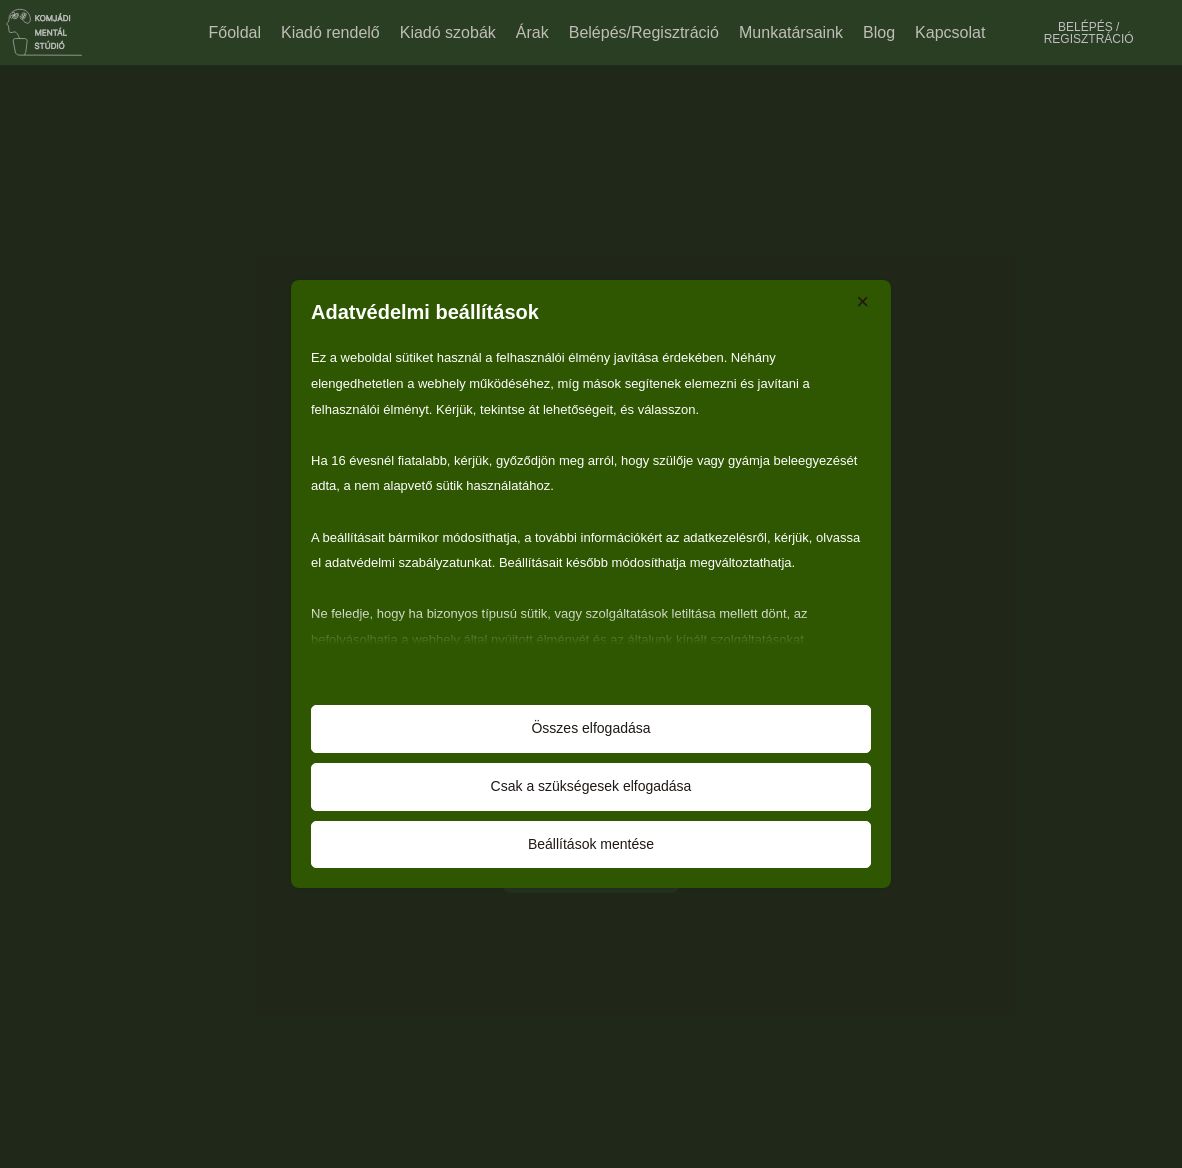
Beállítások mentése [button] (591, 844)
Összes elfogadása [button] (590, 728)
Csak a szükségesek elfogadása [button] (591, 786)
